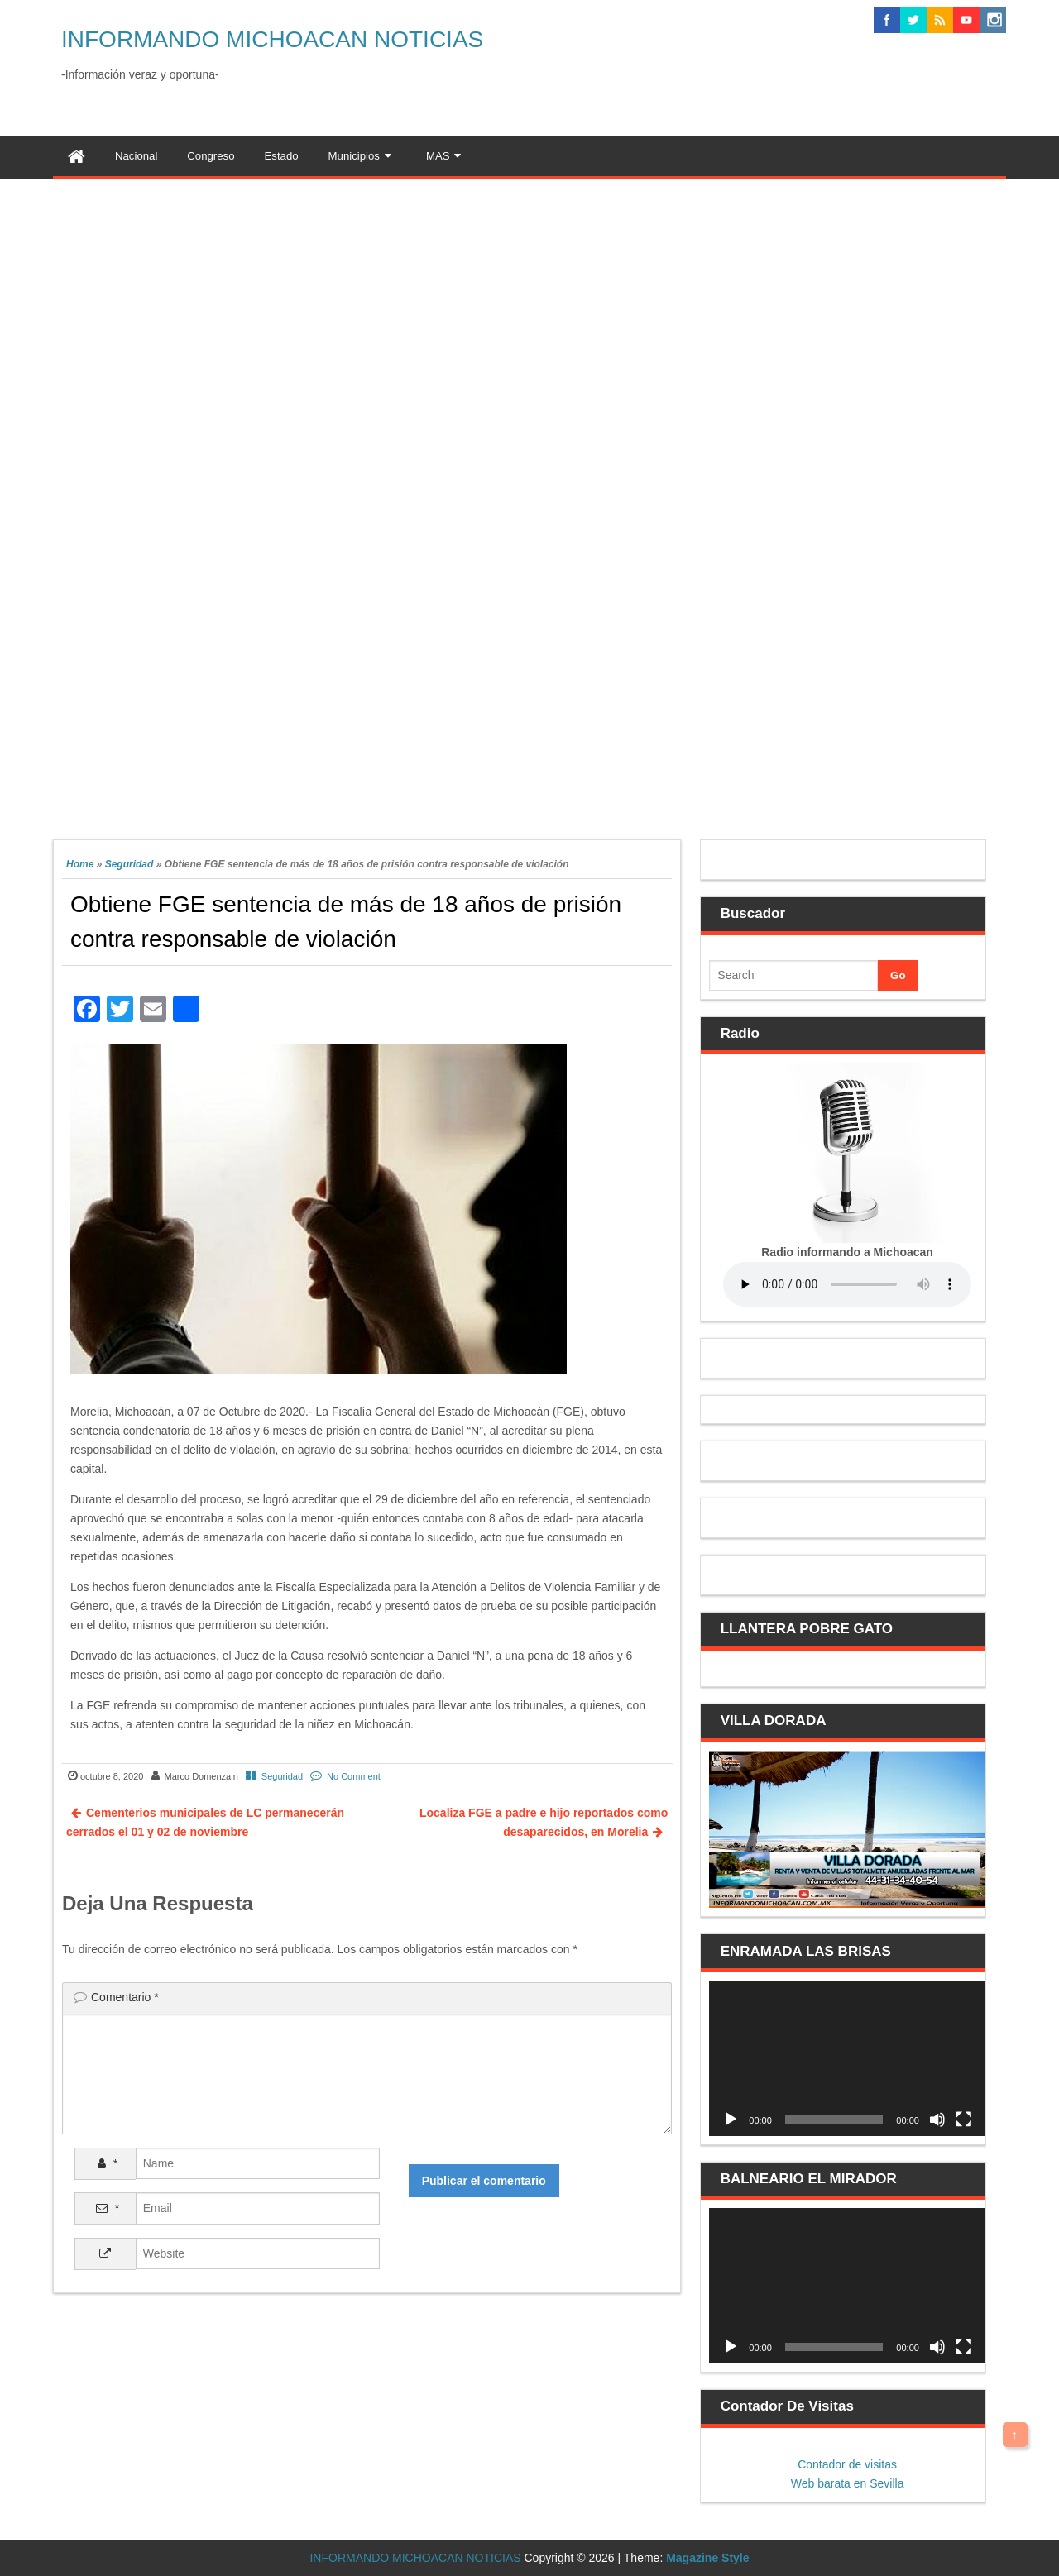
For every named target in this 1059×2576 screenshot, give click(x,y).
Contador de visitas (847, 2464)
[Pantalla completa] (964, 2119)
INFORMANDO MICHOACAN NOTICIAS (272, 39)
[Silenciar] (937, 2119)
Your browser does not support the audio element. (847, 1284)
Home (79, 864)
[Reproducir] (730, 2119)
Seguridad (129, 864)
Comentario (125, 1997)
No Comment (354, 1776)
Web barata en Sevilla (847, 2483)
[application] (847, 2058)
